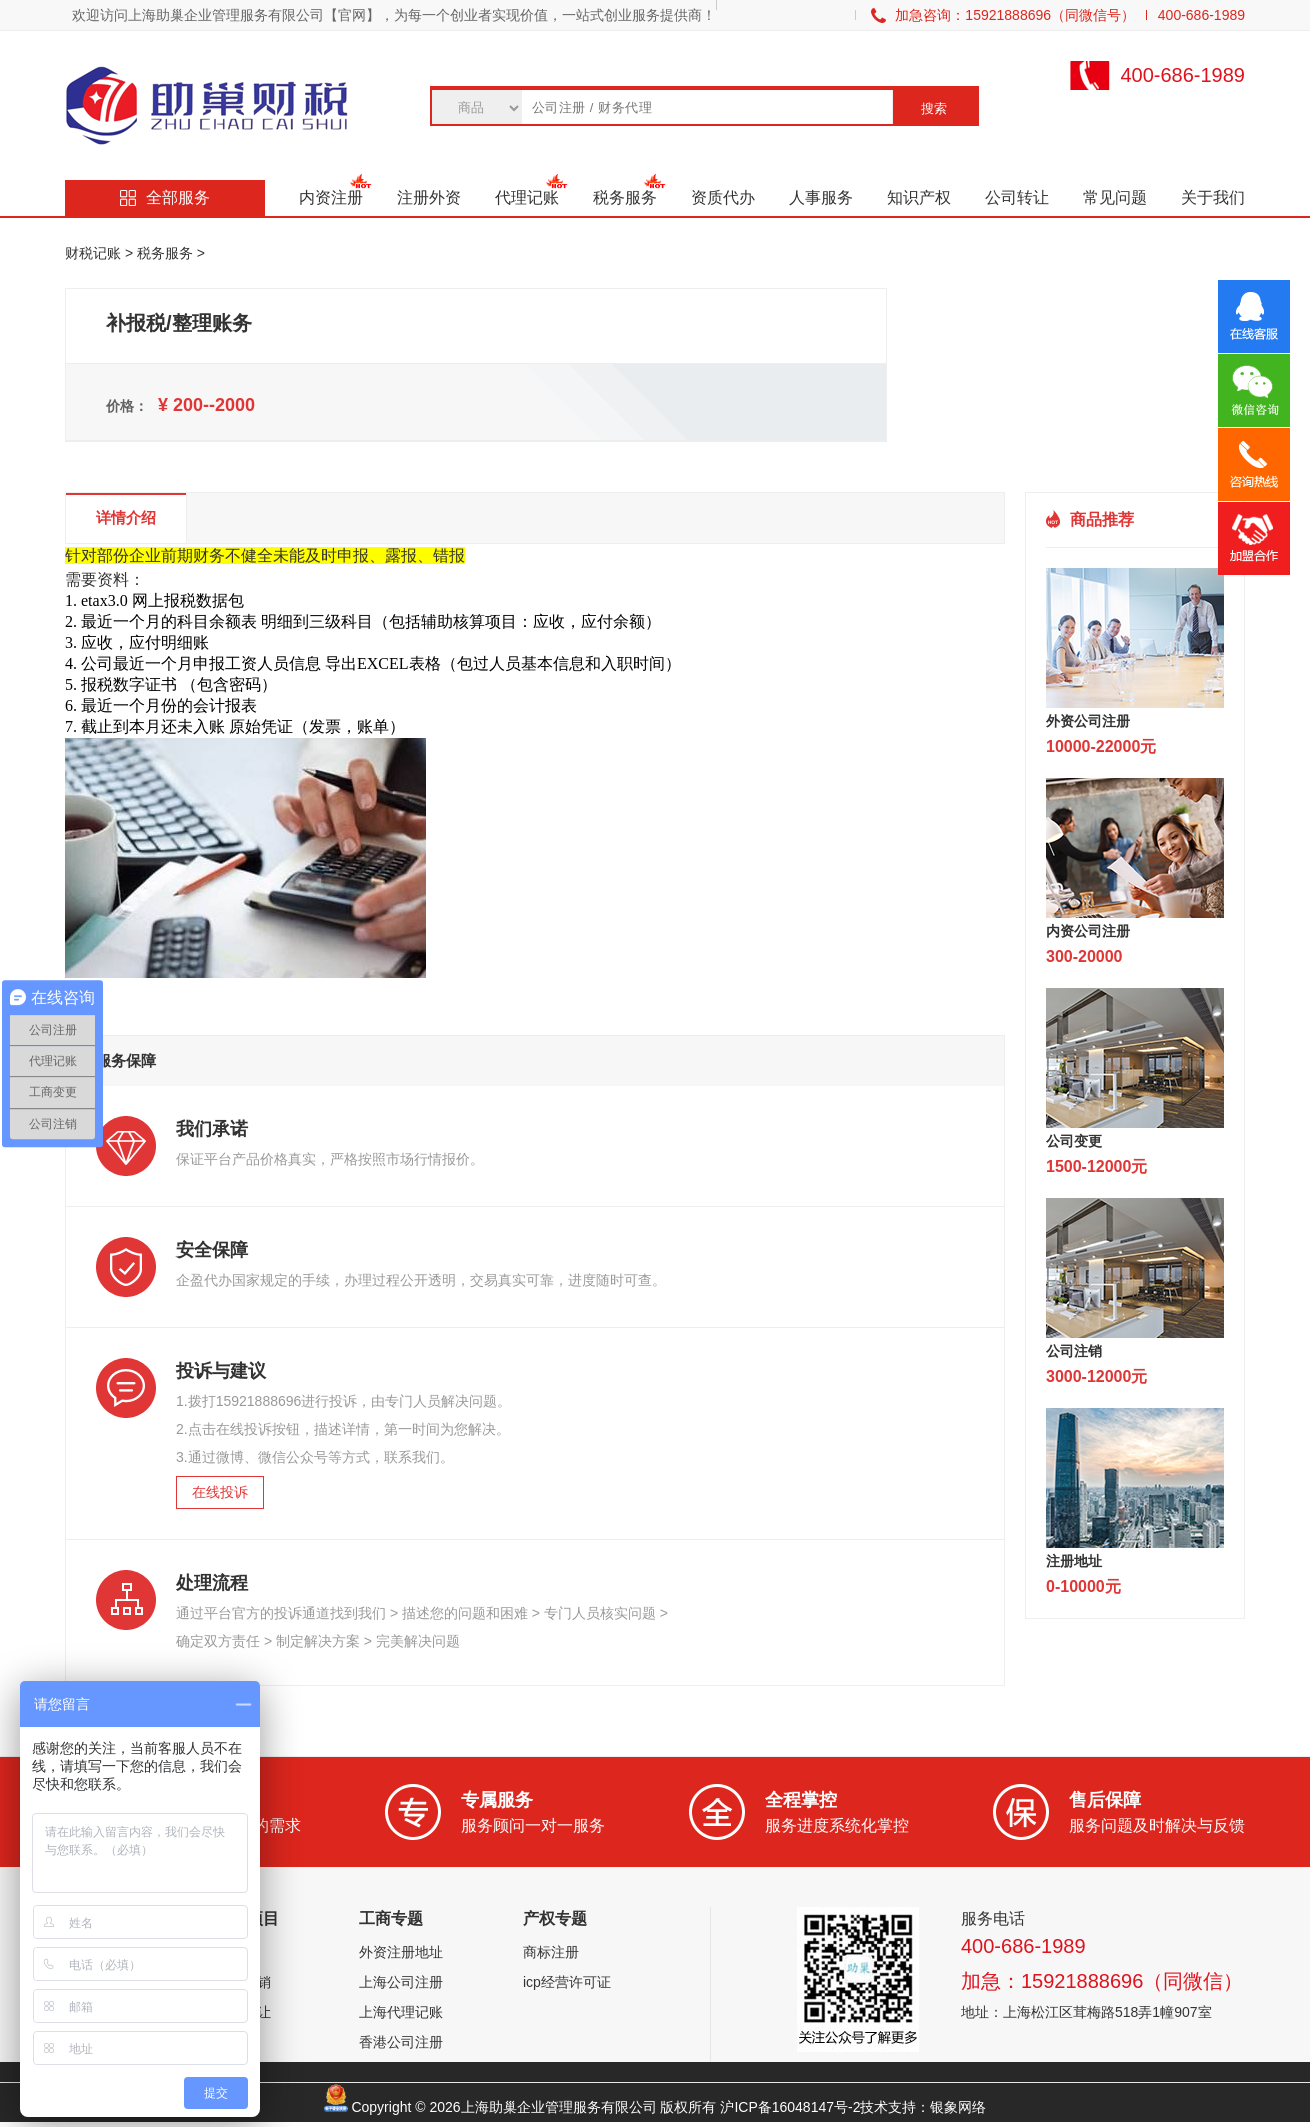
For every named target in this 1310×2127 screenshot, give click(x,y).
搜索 (934, 108)
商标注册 (551, 1952)
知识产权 (919, 197)
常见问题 (1115, 197)
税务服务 (625, 197)
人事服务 (821, 197)
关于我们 (1213, 197)
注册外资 (429, 197)
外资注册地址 (401, 1952)
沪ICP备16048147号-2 (790, 2107)
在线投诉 (220, 1492)
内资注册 (331, 197)
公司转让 (1017, 197)
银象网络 (958, 2107)
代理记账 (527, 197)
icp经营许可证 (567, 1982)
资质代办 (723, 197)
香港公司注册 (401, 2042)
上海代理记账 (401, 2012)
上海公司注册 (401, 1982)
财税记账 (93, 253)
